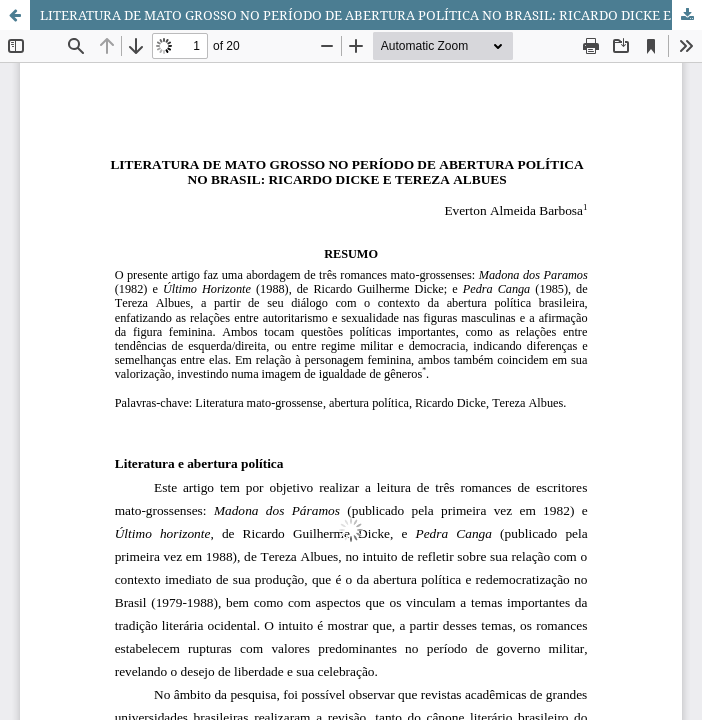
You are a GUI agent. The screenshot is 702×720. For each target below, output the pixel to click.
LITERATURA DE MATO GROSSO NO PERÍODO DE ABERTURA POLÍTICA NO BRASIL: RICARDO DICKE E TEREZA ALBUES (371, 15)
